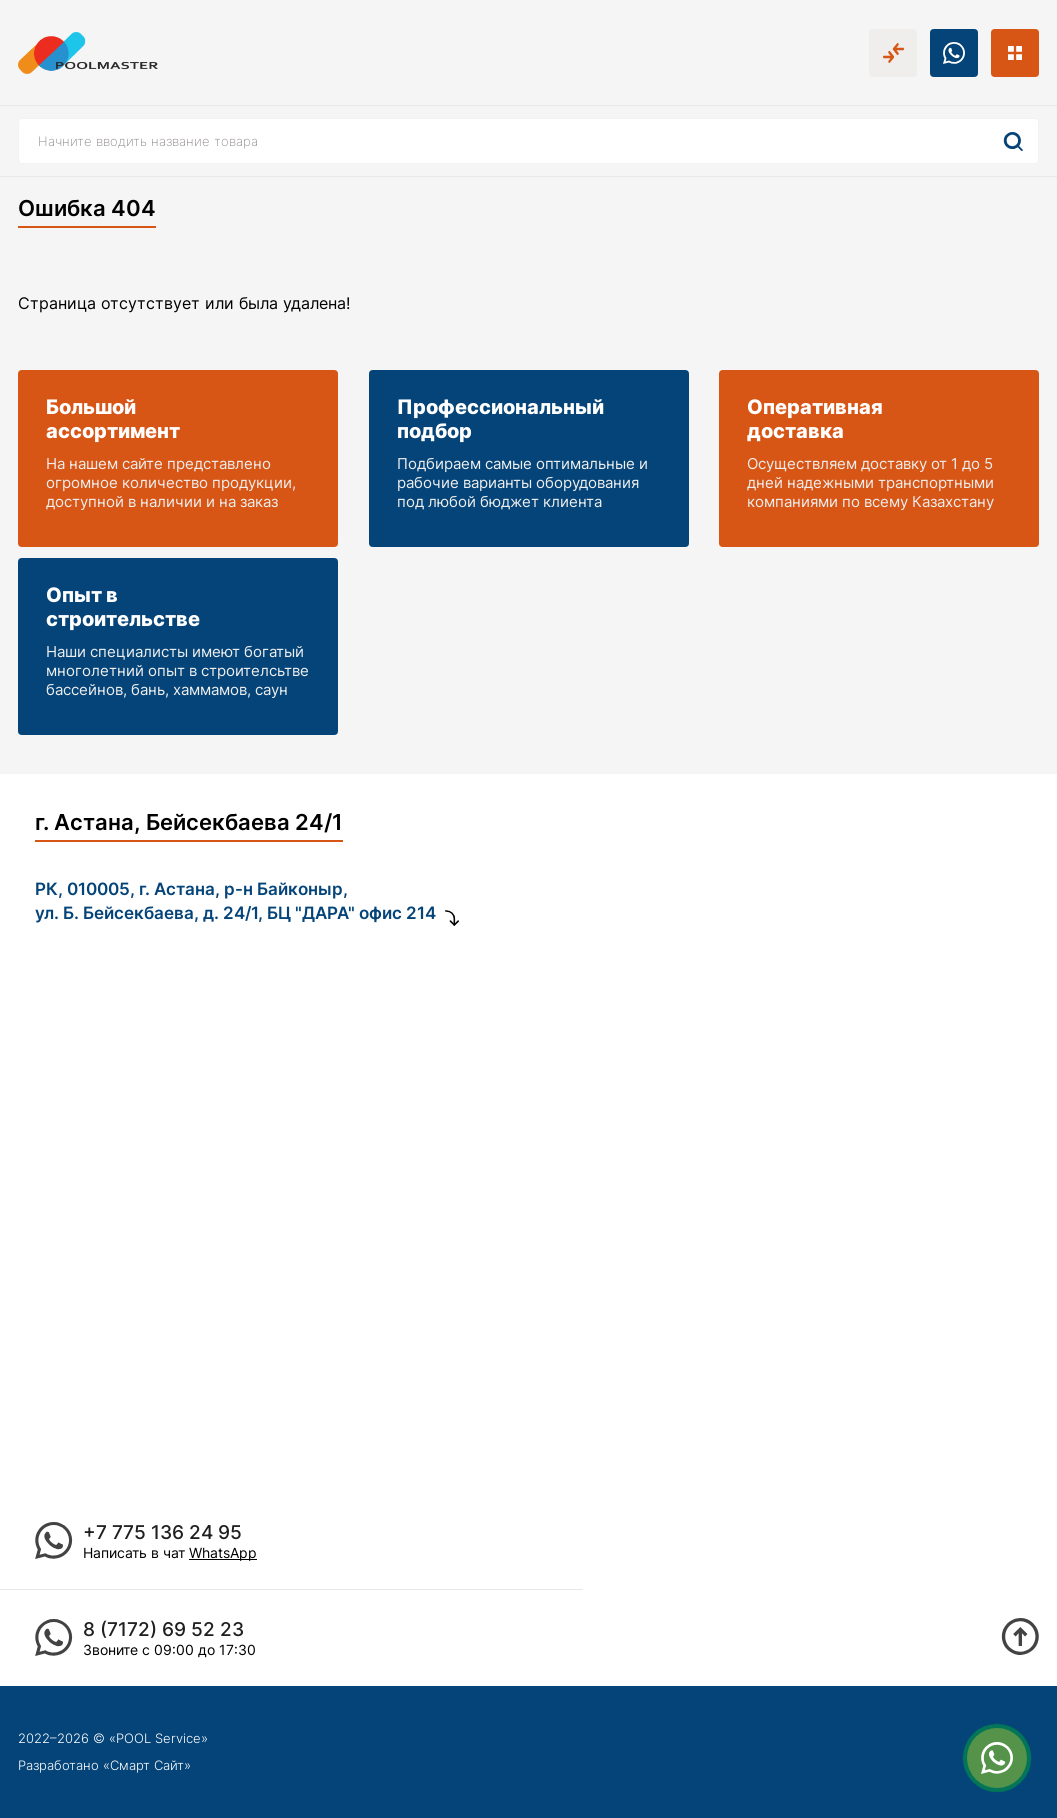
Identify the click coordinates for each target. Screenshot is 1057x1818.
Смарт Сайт (147, 1765)
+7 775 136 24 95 (162, 1532)
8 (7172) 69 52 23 (163, 1629)
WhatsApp (223, 1552)
